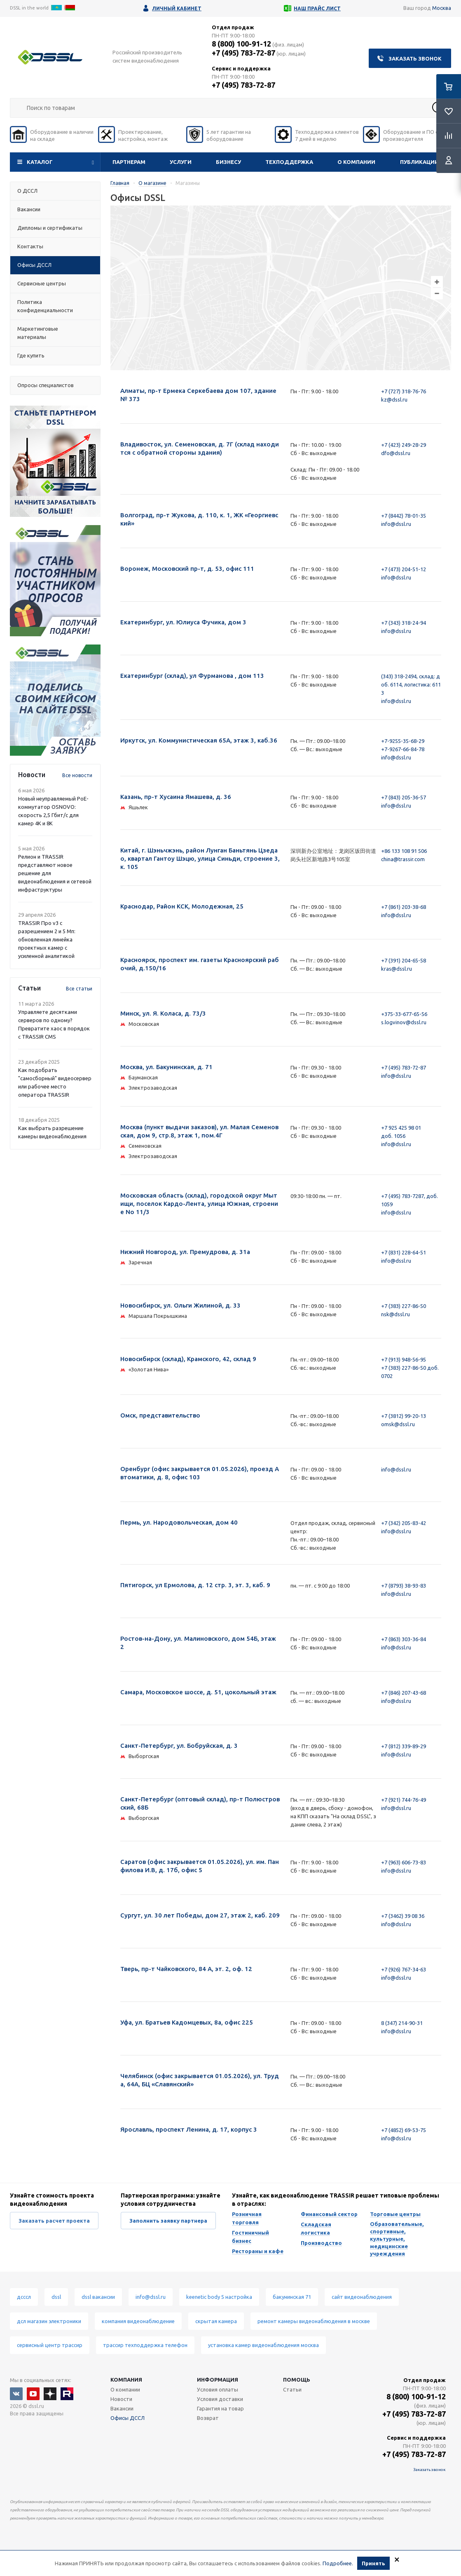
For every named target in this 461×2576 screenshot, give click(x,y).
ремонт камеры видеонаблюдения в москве (313, 2321)
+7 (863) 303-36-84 (403, 1639)
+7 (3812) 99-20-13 (403, 1416)
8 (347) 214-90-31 (402, 2023)
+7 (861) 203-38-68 (403, 907)
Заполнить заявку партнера (168, 2220)
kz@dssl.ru (394, 399)
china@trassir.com (403, 859)
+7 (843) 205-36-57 (403, 797)
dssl (56, 2297)
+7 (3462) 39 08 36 (402, 1916)
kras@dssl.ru (396, 969)
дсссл (24, 2297)
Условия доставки (220, 2399)
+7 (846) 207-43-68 (403, 1693)
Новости (121, 2399)
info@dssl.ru (396, 524)
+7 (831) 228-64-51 (403, 1252)
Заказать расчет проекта (54, 2220)
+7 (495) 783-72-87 (243, 53)
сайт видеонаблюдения (362, 2297)
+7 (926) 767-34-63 (403, 1969)
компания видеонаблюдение (138, 2321)
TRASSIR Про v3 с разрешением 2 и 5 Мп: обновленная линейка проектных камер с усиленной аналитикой (46, 939)
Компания (126, 2379)
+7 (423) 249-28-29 (403, 445)
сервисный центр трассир (49, 2345)
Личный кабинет (176, 8)
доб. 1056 (393, 1136)
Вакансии (121, 2408)
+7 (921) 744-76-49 (403, 1800)
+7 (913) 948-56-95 (403, 1359)
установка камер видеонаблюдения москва (263, 2345)
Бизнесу (228, 162)
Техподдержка (289, 162)
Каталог (40, 162)
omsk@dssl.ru (398, 1424)
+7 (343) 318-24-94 (403, 623)
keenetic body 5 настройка (219, 2297)
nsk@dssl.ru (395, 1314)
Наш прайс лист (317, 8)
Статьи (292, 2389)
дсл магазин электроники (49, 2321)
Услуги (181, 162)
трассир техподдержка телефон (145, 2345)
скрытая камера (216, 2321)
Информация (217, 2379)
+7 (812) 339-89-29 (403, 1746)
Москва (441, 8)
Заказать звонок (415, 58)
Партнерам (128, 162)
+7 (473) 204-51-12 (403, 569)
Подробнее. (338, 2563)
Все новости (77, 775)
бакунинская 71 (292, 2297)
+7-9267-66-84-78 (402, 749)
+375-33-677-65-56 (404, 1014)
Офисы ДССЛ (127, 2418)
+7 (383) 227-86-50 (403, 1306)
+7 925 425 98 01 (401, 1127)
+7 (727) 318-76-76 (403, 391)
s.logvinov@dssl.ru (403, 1022)
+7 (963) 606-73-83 (403, 1862)
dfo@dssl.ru (395, 453)
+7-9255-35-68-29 (402, 741)
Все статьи (79, 988)
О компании (356, 162)
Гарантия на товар (220, 2408)
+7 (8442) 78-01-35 (403, 515)
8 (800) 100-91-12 (241, 44)
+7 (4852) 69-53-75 (403, 2130)
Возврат (208, 2418)
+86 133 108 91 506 (404, 851)
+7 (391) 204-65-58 (403, 960)
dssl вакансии (98, 2297)
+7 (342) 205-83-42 (403, 1523)
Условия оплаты (217, 2389)
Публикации (419, 162)
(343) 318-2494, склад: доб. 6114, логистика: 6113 (411, 684)
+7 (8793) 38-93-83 (403, 1585)
